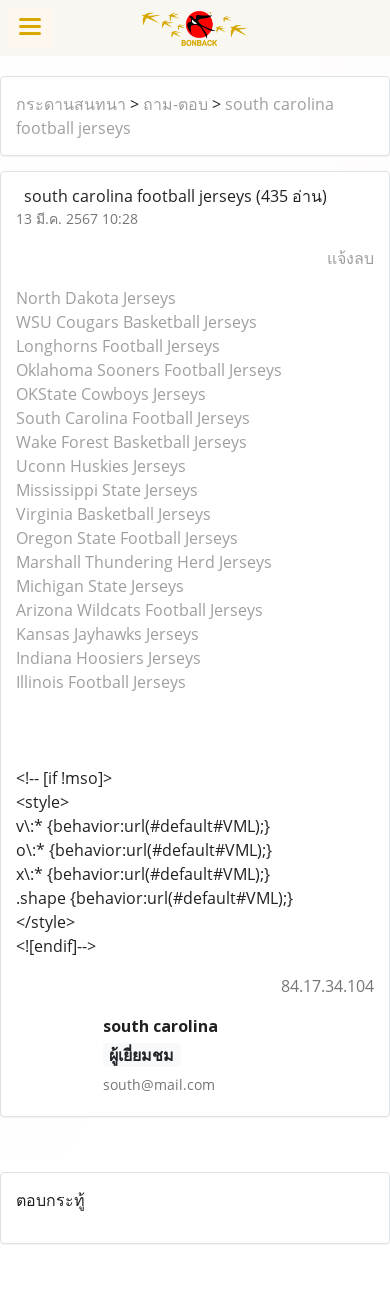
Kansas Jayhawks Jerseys (107, 634)
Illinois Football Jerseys (101, 682)
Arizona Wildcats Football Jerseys (139, 610)
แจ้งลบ (350, 258)
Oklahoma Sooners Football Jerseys (149, 370)
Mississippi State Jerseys (107, 490)
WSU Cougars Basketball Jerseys (136, 322)
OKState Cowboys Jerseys (111, 394)
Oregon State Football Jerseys (127, 538)
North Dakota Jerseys (96, 298)
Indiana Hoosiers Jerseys (108, 658)
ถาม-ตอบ (175, 104)
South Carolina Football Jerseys (133, 418)
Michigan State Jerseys (100, 586)
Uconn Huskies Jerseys (101, 466)
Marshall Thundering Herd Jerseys (144, 562)
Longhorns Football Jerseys (118, 346)
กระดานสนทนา (71, 104)
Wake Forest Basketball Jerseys (131, 442)
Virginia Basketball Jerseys (113, 514)
